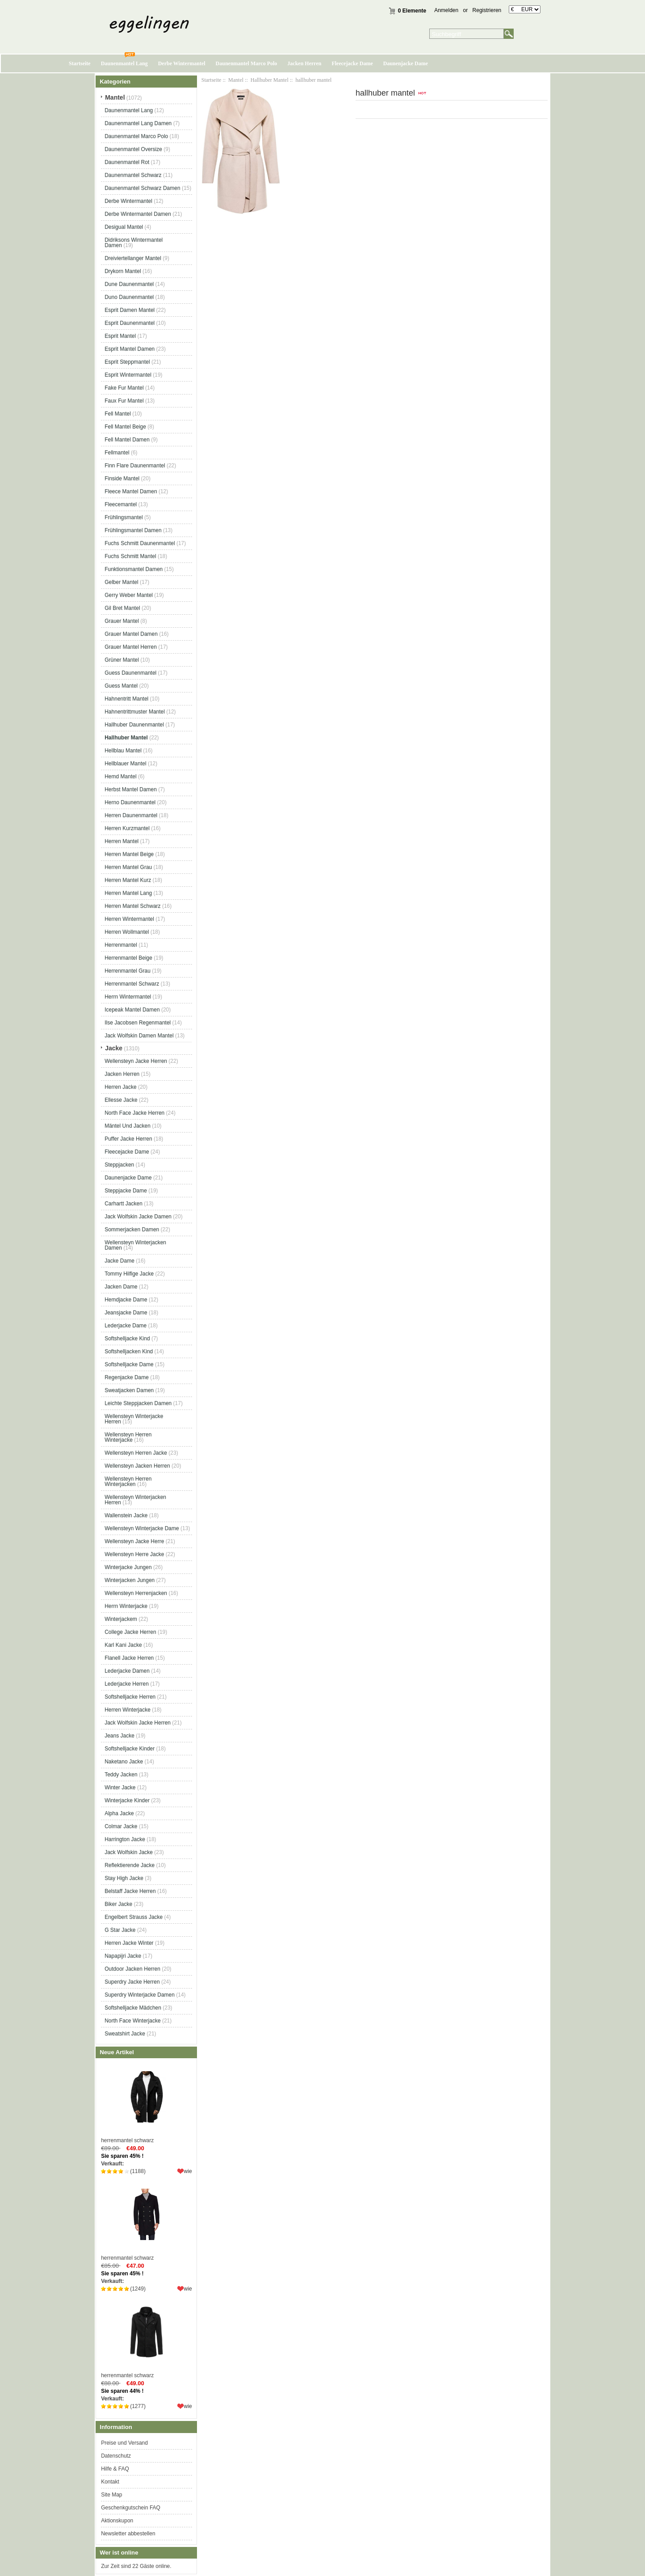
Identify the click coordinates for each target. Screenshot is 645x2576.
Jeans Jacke (119, 1736)
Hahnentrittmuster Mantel (135, 712)
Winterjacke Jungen (128, 1567)
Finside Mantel (122, 478)
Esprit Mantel (120, 336)
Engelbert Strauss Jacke (134, 1917)
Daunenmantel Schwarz (133, 175)
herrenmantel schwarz (146, 2103)
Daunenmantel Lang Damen (138, 123)
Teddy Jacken (121, 1774)
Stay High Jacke (124, 1878)
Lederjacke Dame (126, 1325)
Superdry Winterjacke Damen (140, 1995)
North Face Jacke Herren (134, 1113)
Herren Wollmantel (127, 932)
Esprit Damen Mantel (130, 310)
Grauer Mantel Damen (131, 634)
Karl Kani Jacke (123, 1645)
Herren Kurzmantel (127, 828)
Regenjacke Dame (127, 1377)
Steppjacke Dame (126, 1190)
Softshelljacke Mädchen (133, 2008)
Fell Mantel (118, 414)
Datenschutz (116, 2456)
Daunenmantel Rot (127, 162)
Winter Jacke (120, 1787)
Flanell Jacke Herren (129, 1658)
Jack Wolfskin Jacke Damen (138, 1216)
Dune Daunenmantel (129, 284)
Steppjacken (119, 1165)
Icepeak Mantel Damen (132, 1010)
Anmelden (446, 10)
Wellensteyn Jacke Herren (136, 1061)
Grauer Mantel (122, 621)
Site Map (111, 2495)
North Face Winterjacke (132, 2021)
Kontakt (110, 2482)
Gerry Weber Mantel (129, 595)
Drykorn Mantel (123, 271)
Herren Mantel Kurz (128, 880)
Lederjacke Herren (127, 1684)
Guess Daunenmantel (130, 673)
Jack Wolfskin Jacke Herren (138, 1723)
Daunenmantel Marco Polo (246, 63)
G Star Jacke (120, 1930)
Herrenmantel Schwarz (132, 984)
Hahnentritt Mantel (126, 699)
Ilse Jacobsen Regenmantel (138, 1022)
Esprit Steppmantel (127, 362)
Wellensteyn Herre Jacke (134, 1554)
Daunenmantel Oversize (133, 149)
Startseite (80, 63)
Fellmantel (117, 452)
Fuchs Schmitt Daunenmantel (140, 543)
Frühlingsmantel (123, 517)
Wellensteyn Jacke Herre (134, 1541)
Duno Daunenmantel (129, 297)
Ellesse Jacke (121, 1100)
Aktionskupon (117, 2520)
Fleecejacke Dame (352, 63)
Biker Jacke (118, 1904)
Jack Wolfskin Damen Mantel (139, 1035)
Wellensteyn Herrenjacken (136, 1593)
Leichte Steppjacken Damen (138, 1403)
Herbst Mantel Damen (131, 789)
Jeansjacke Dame (126, 1312)
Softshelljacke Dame (129, 1364)
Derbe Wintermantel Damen (138, 214)
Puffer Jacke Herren (128, 1139)
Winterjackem (121, 1619)
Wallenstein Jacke (126, 1515)
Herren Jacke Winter (129, 1943)
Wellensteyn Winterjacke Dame (142, 1528)
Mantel (235, 80)
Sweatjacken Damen (129, 1390)
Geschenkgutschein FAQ (130, 2508)
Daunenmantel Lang (124, 63)
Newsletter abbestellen (128, 2533)
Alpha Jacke (119, 1813)
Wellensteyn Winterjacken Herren (135, 1500)
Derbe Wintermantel (181, 63)
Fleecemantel (121, 504)
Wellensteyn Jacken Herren (137, 1466)
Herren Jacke (120, 1087)
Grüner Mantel (122, 660)
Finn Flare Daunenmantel (135, 465)
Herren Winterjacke (128, 1710)
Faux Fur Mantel (124, 401)
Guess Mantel (121, 686)
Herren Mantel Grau (128, 867)
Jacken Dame (121, 1287)
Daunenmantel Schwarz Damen (142, 188)
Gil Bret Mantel (122, 608)
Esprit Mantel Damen (130, 349)
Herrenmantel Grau (128, 971)
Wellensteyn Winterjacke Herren (134, 1419)
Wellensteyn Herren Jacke (136, 1453)
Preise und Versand (124, 2443)
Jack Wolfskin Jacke (129, 1852)
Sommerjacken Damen (132, 1229)
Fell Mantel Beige (125, 427)
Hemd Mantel (120, 776)
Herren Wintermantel (129, 919)
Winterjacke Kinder (127, 1800)
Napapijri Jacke (123, 1956)
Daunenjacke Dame (405, 63)
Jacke (113, 1048)
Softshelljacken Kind (129, 1351)
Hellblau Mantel (123, 750)
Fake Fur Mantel (124, 388)
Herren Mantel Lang (128, 893)
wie (188, 2171)
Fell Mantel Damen (127, 439)
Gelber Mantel (121, 582)
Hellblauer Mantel (125, 763)
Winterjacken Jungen (130, 1580)
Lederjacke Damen (127, 1671)
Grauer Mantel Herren (131, 647)
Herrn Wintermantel (128, 997)
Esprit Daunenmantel (130, 323)
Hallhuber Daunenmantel (134, 725)
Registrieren (487, 10)
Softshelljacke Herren (130, 1697)
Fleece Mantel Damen (131, 491)
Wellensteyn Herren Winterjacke (128, 1437)
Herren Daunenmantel (131, 815)
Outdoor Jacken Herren (132, 1969)
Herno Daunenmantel (130, 802)
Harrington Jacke (125, 1839)
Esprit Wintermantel (128, 375)
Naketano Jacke (124, 1761)
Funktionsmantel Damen (134, 569)
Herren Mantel (121, 841)
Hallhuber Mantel (270, 80)
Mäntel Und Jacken (128, 1126)
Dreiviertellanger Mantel (133, 258)
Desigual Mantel (124, 227)
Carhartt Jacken (123, 1203)
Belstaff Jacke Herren (130, 1891)
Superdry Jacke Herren (132, 1982)
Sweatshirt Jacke (125, 2034)
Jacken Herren (304, 63)
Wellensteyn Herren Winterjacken (128, 1481)
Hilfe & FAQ (115, 2469)
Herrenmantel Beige (128, 958)
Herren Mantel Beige (129, 854)
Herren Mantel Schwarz (132, 906)
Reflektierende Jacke (130, 1865)
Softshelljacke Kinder (130, 1748)
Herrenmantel (121, 945)
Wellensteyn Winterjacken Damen (135, 1245)
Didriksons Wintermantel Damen (134, 242)
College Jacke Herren (130, 1632)
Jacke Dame (119, 1261)
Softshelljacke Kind (127, 1338)
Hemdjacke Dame (126, 1299)
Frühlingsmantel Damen (133, 530)
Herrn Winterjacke (126, 1606)
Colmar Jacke (121, 1826)
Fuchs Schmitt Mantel (130, 556)
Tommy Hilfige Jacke (129, 1274)
